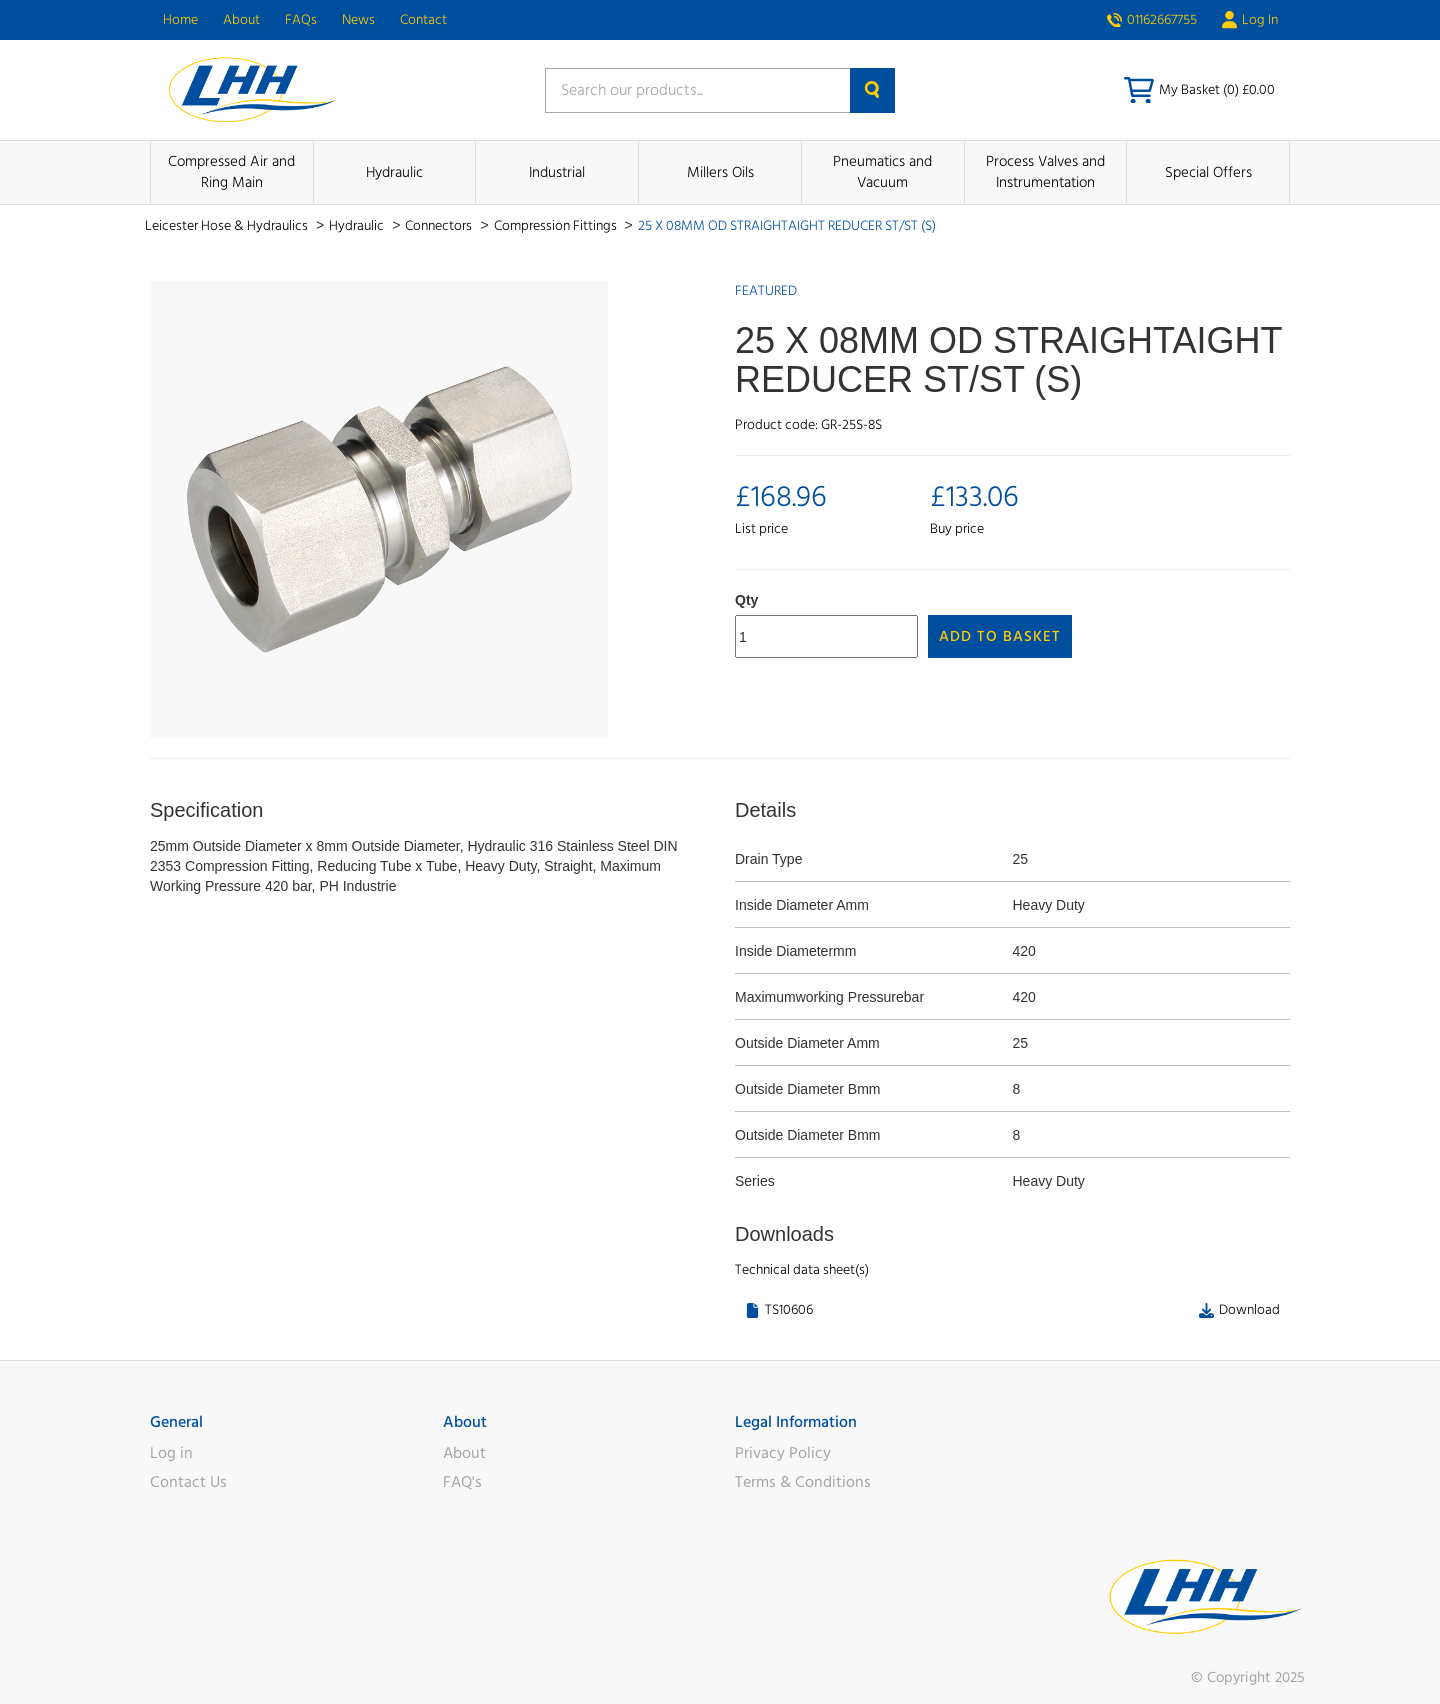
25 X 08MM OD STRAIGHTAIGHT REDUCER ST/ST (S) (787, 226)
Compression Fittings (557, 226)
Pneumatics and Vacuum (882, 172)
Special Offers (1208, 172)
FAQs (301, 20)
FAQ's (462, 1482)
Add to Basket (1000, 636)
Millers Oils (720, 172)
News (358, 20)
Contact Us (188, 1482)
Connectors (440, 226)
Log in (171, 1453)
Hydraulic (394, 172)
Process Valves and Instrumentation (1045, 172)
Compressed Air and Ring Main (231, 172)
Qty (746, 600)
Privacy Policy (783, 1453)
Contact (423, 20)
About (241, 20)
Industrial (557, 172)
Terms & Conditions (803, 1482)
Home (180, 20)
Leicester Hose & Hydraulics (228, 226)
